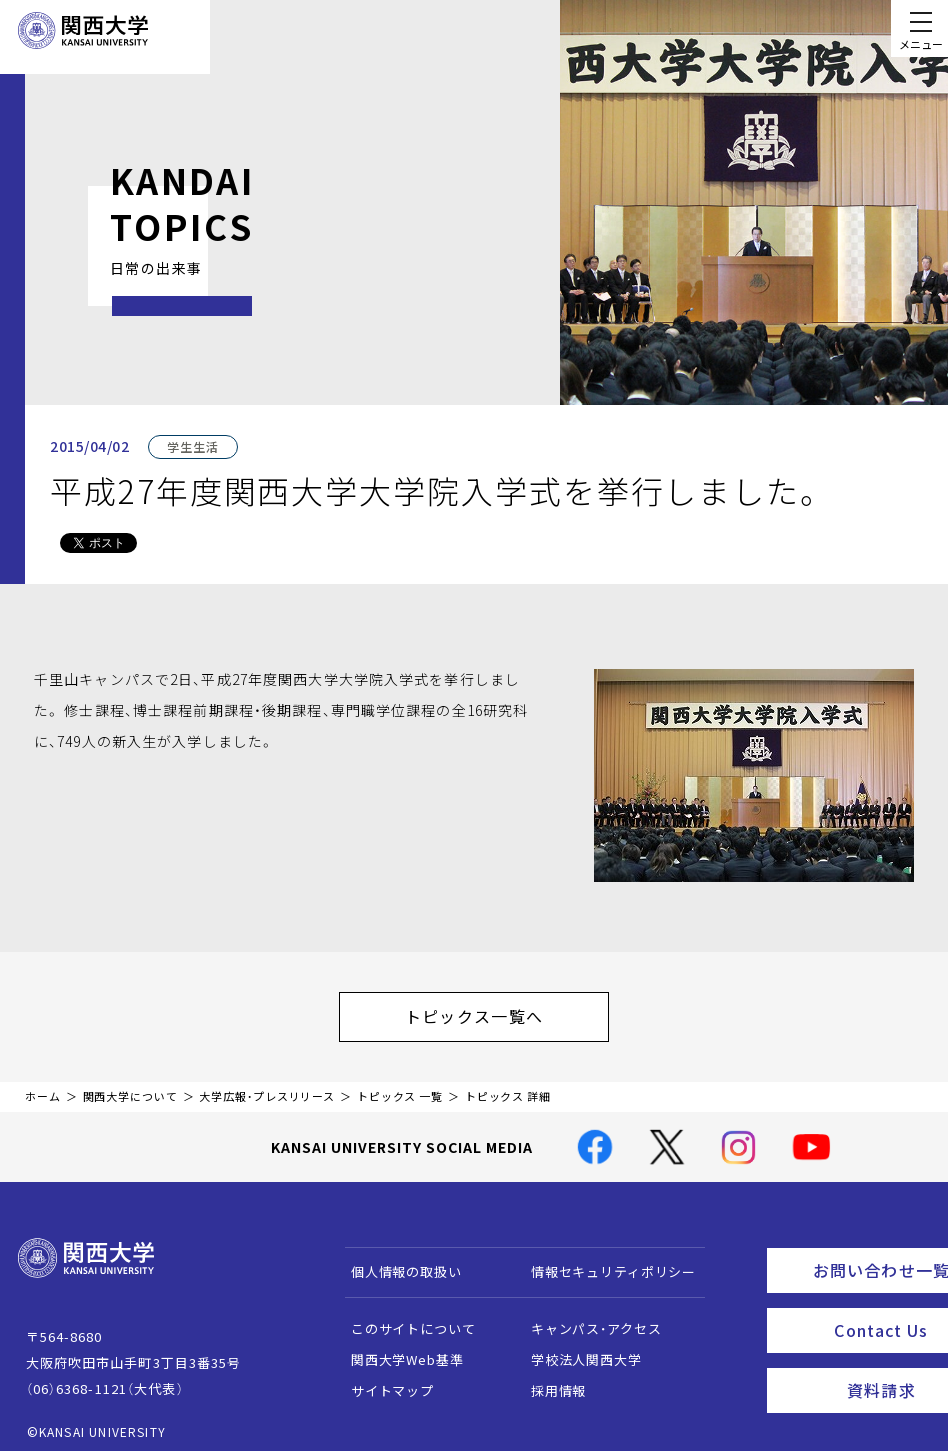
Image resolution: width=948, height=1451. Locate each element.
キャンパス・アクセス (586, 1318)
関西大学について (130, 1086)
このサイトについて (403, 1318)
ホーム (43, 1086)
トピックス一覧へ (494, 1011)
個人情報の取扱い (396, 1261)
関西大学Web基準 (397, 1349)
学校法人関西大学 (576, 1349)
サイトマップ (382, 1380)
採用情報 (548, 1380)
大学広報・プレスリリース (267, 1086)
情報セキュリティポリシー (603, 1261)
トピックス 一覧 (400, 1086)
